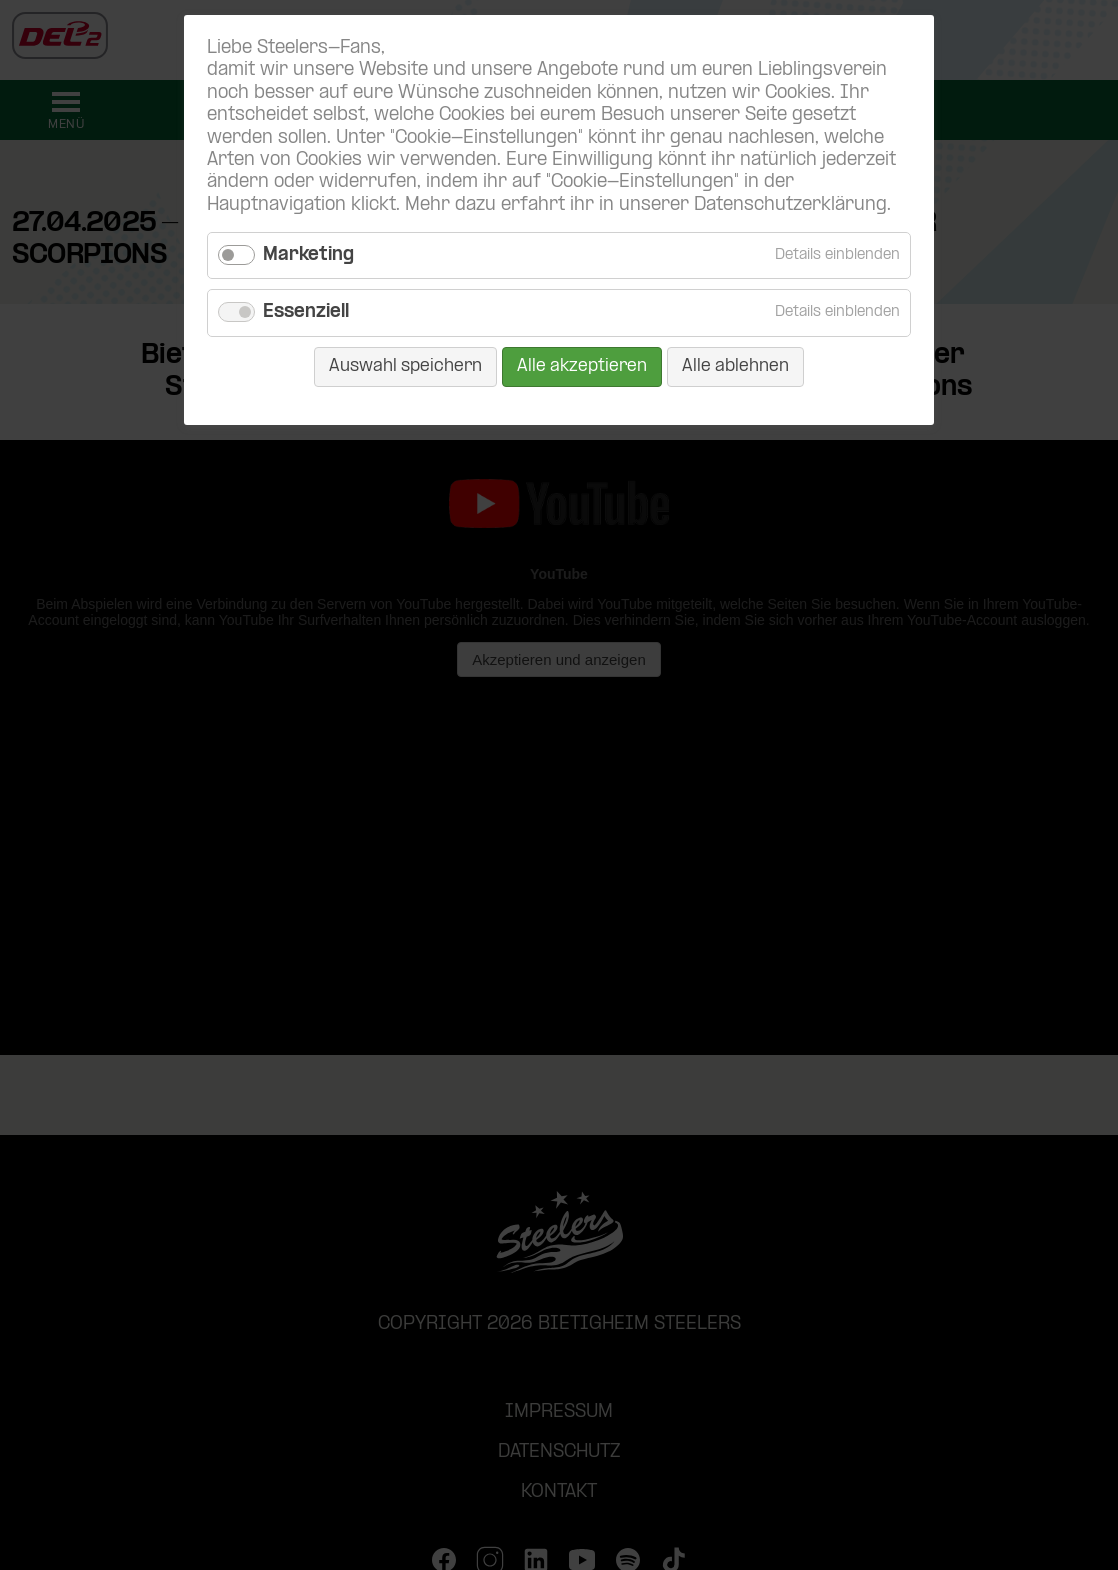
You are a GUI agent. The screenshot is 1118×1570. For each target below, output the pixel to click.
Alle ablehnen (735, 366)
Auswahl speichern (405, 366)
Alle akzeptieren (582, 366)
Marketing (308, 255)
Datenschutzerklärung (790, 205)
